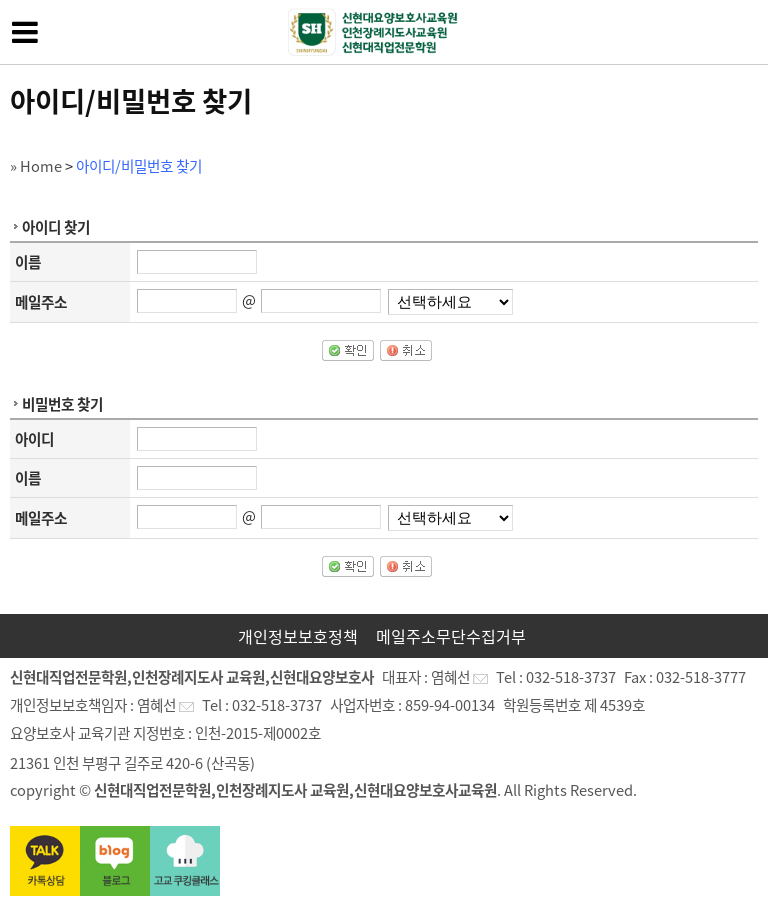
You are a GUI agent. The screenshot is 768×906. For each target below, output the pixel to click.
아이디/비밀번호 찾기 (139, 166)
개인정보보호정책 (298, 636)
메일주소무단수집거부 (451, 636)
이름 (28, 262)
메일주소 (41, 302)
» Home (36, 166)
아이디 (34, 439)
